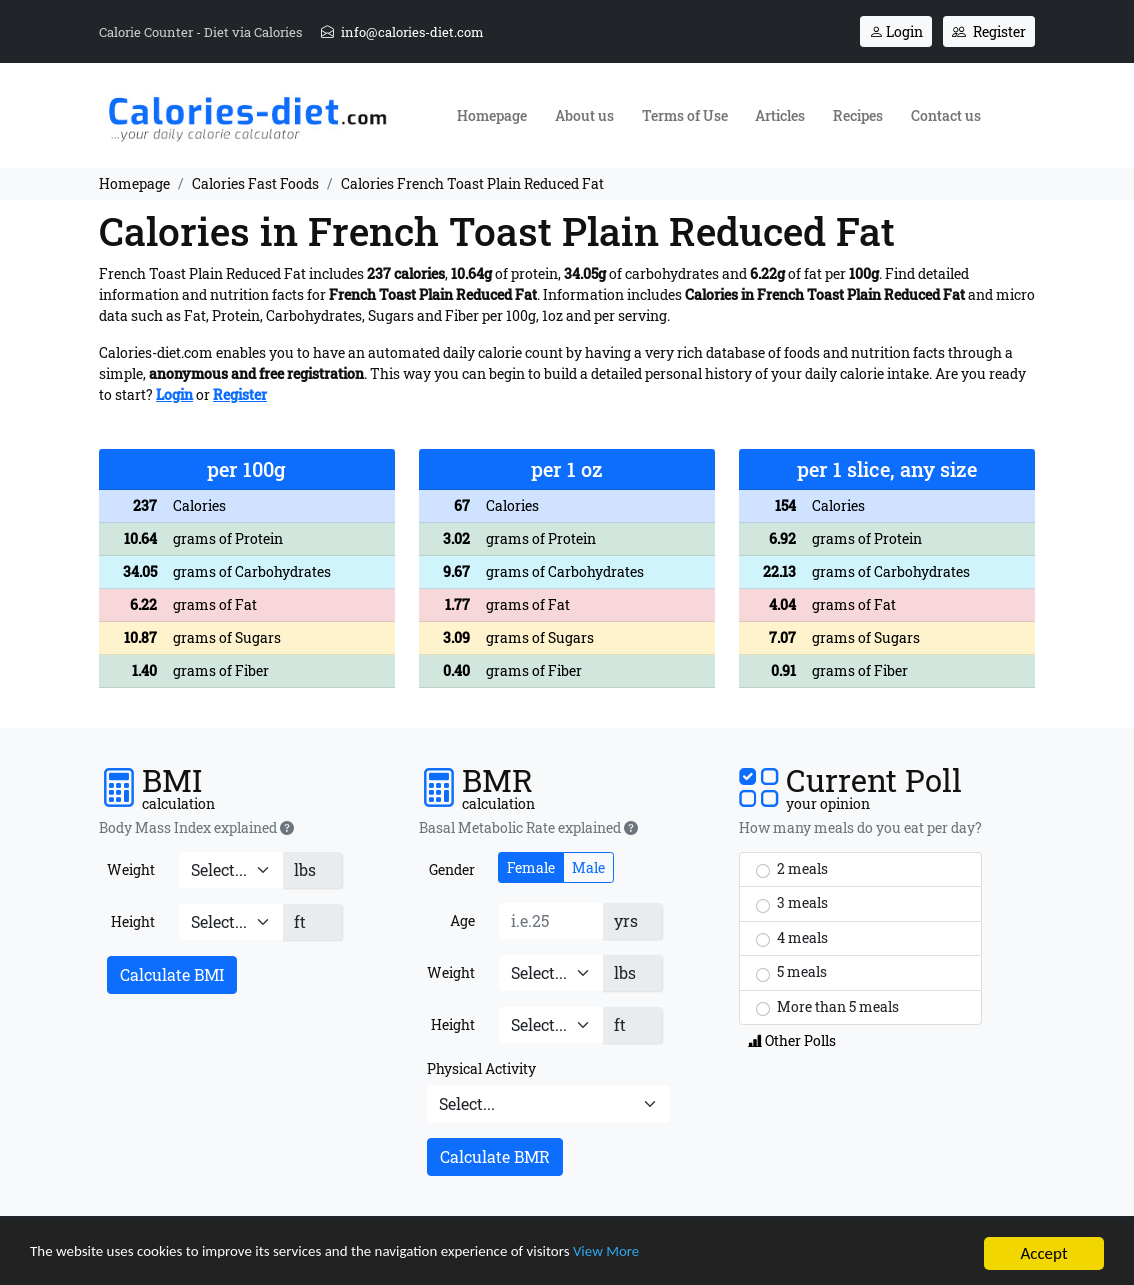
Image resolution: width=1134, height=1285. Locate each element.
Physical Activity (481, 1068)
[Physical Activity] (548, 1104)
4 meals (792, 938)
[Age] (551, 921)
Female (531, 867)
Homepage (492, 115)
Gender (452, 869)
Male (588, 867)
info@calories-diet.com (402, 32)
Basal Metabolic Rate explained (528, 828)
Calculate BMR (495, 1156)
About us (584, 115)
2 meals (792, 869)
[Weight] (231, 870)
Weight (131, 869)
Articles (780, 115)
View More (686, 1256)
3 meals (792, 903)
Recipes (858, 115)
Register (989, 31)
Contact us (946, 115)
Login (896, 31)
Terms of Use (685, 115)
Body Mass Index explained (196, 828)
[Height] (231, 922)
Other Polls (792, 1040)
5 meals (791, 972)
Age (462, 920)
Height (133, 921)
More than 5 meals (827, 1007)
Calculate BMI (172, 974)
